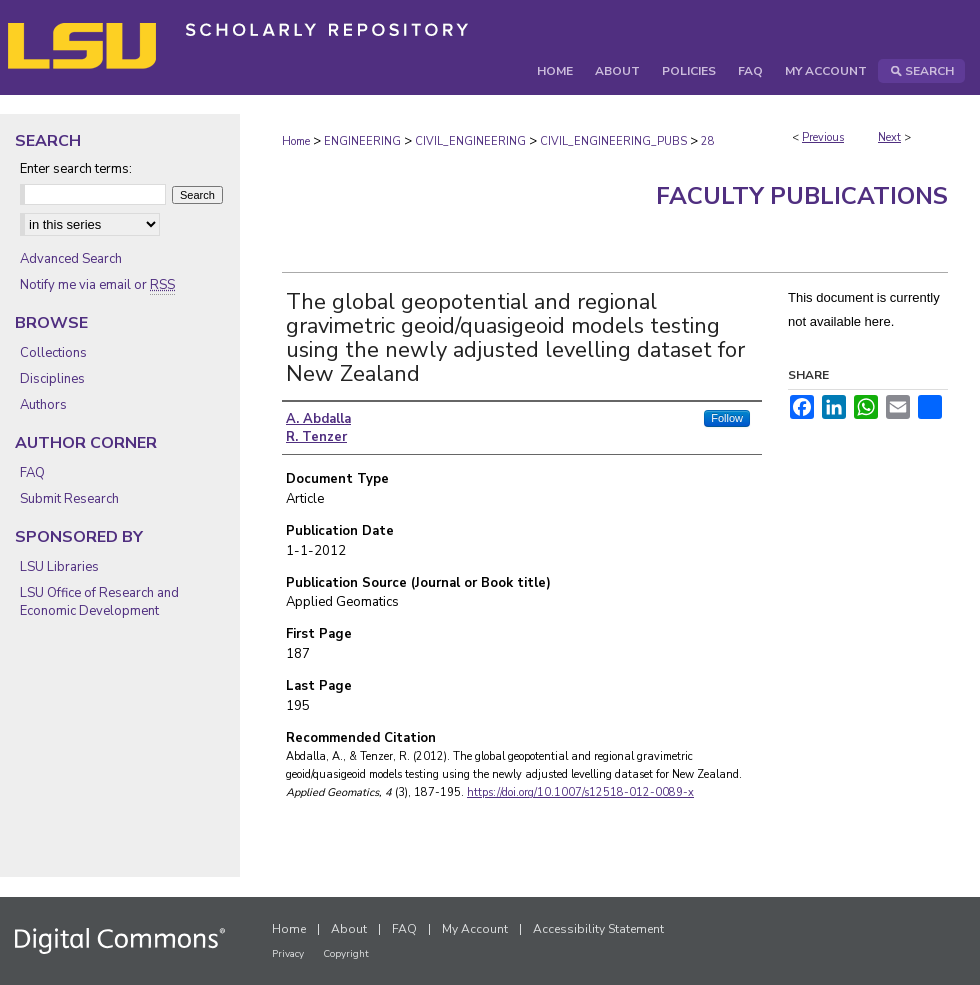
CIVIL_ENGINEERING (470, 141)
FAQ (32, 473)
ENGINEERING (362, 141)
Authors (43, 405)
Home (296, 141)
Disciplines (52, 379)
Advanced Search (71, 259)
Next (889, 137)
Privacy (288, 954)
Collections (53, 353)
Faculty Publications (802, 196)
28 (708, 141)
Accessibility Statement (598, 929)
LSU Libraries (59, 567)
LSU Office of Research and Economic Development (99, 602)
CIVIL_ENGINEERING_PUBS (613, 141)
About (349, 929)
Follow (727, 418)
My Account (475, 929)
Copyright (346, 954)
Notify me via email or (97, 285)
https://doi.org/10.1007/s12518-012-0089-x (580, 792)
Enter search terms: (76, 169)
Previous (823, 137)
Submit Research (69, 499)
